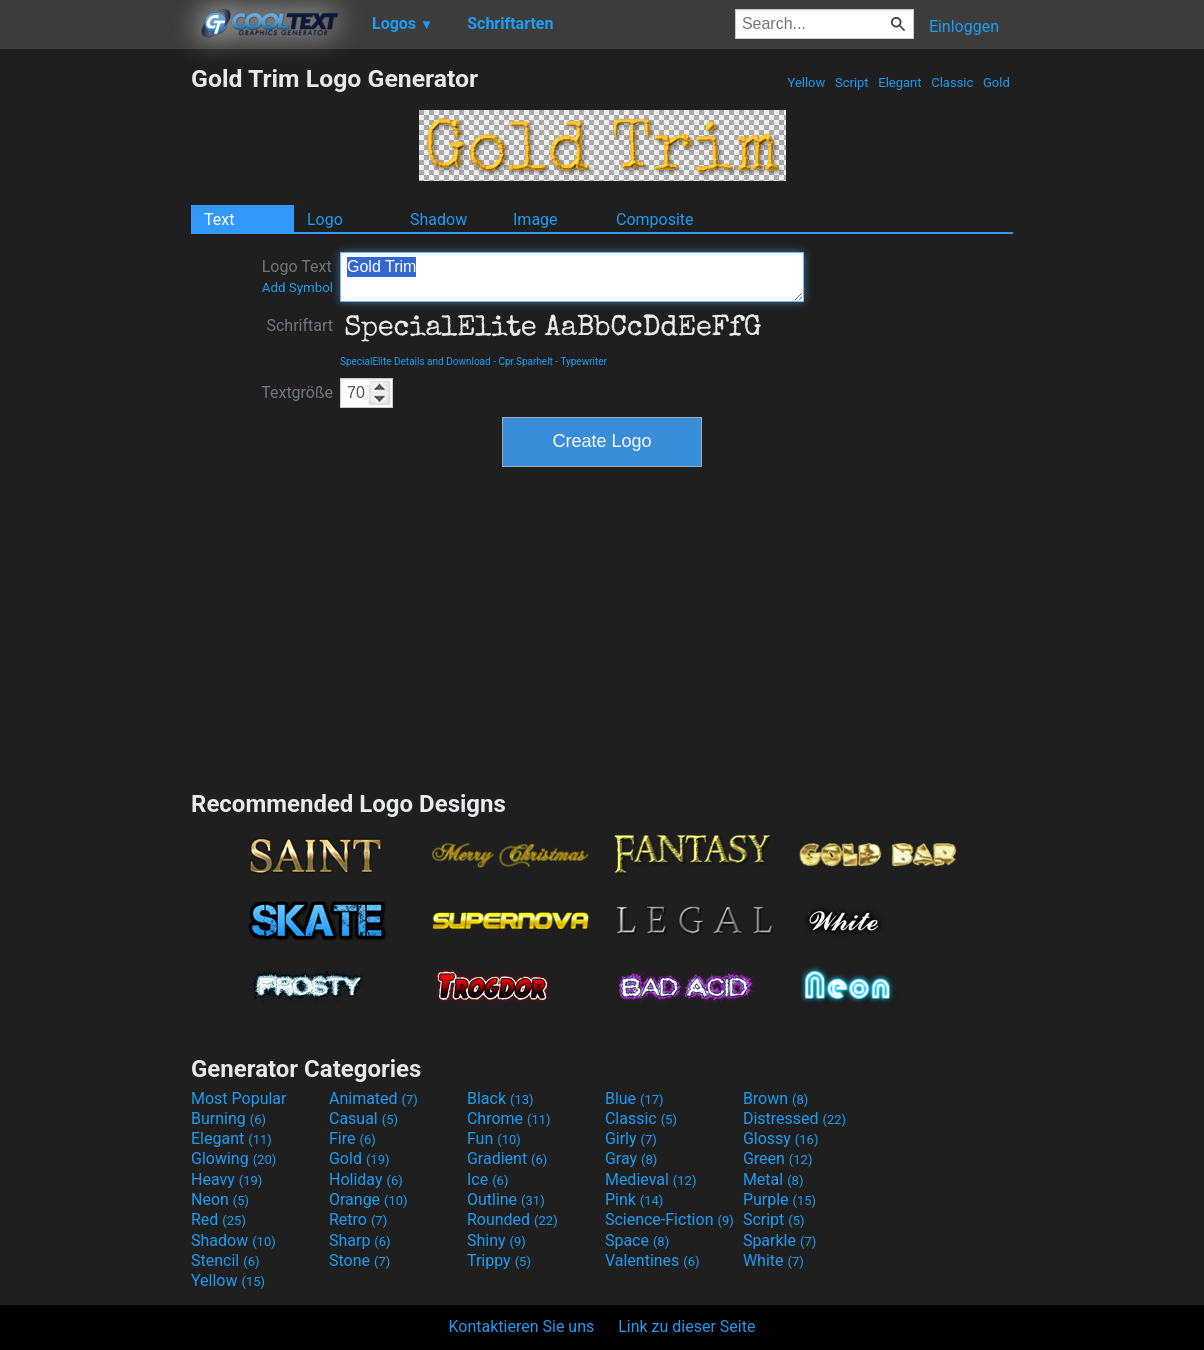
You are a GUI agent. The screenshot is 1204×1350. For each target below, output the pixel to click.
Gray (631, 1158)
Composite (655, 219)
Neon (220, 1199)
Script (852, 82)
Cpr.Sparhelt (525, 361)
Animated (373, 1098)
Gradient (507, 1158)
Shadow (438, 219)
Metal (773, 1179)
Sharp (360, 1240)
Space (637, 1240)
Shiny (496, 1240)
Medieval (651, 1179)
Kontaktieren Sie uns (522, 1326)
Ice (487, 1179)
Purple (779, 1199)
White (773, 1260)
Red (218, 1219)
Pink (634, 1199)
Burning (228, 1118)
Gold (996, 82)
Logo (325, 219)
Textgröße (297, 392)
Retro (358, 1219)
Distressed (794, 1118)
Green (778, 1158)
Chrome (509, 1118)
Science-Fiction (669, 1219)
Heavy (226, 1179)
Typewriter (583, 361)
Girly (631, 1138)
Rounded (512, 1219)
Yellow (806, 82)
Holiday (366, 1179)
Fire (352, 1138)
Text (219, 219)
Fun (494, 1138)
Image (535, 219)
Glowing (233, 1158)
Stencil (225, 1260)
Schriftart (299, 325)
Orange (368, 1199)
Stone (359, 1260)
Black (500, 1098)
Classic (952, 82)
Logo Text (297, 276)
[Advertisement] (95, 364)
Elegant (900, 82)
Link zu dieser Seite (686, 1326)
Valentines (652, 1260)
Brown (775, 1098)
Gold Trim (572, 277)
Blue (634, 1098)
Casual (363, 1118)
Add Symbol (297, 287)
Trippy (499, 1260)
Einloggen (964, 26)
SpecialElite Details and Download (415, 361)
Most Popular (239, 1098)
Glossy (781, 1138)
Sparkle (779, 1240)
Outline (506, 1199)
